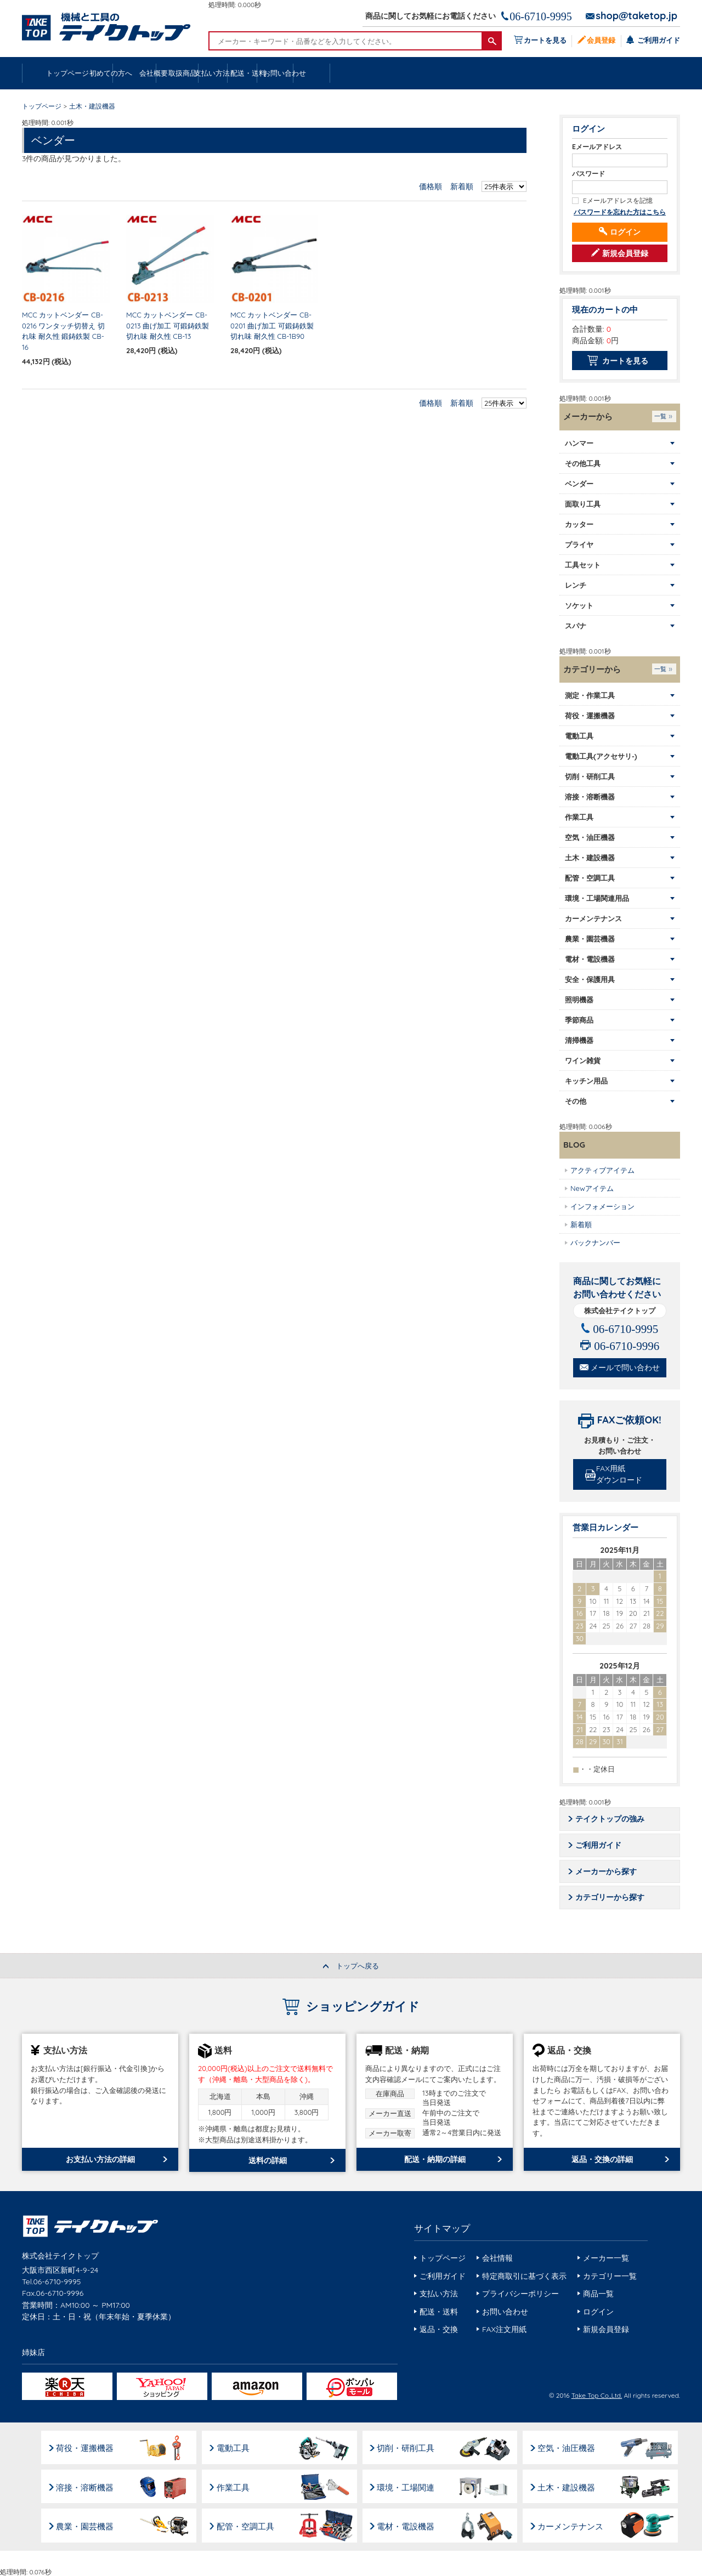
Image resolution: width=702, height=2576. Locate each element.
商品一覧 (598, 2295)
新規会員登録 (625, 254)
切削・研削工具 (409, 2447)
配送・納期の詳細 (435, 2160)
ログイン (625, 232)
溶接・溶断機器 (85, 2486)
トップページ (69, 73)
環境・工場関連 (409, 2486)
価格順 (430, 187)
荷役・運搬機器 (85, 2447)
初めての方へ (162, 73)
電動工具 (234, 2447)
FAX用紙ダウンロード (621, 1474)
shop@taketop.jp (636, 15)
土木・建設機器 (570, 2486)
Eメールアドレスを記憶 (618, 201)
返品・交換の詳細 (602, 2160)
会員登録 (600, 40)
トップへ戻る (357, 1966)
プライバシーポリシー (520, 2295)
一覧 (660, 417)
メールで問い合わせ (625, 1368)
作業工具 (234, 2486)
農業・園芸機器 (85, 2525)
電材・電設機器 (409, 2525)
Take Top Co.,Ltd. (596, 2396)
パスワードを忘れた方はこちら (620, 212)
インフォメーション (602, 1206)
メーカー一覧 (606, 2259)
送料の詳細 (267, 2161)
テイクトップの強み (610, 1819)
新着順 (461, 187)
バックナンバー (595, 1242)
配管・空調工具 (247, 2525)
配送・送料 (538, 73)
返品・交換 (439, 2330)
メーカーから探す (606, 1872)
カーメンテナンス (575, 2525)
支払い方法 (444, 73)
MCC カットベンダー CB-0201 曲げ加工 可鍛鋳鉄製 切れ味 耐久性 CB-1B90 (272, 326)
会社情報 (497, 2259)
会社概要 (256, 73)
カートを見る (543, 40)
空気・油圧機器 (570, 2447)
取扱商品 (350, 73)
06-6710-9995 (540, 16)
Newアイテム (592, 1188)
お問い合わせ (631, 73)
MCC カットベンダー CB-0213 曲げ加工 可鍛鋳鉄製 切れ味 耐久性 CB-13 (167, 326)
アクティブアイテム (602, 1170)
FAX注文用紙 (504, 2330)
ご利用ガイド (657, 40)
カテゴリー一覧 (610, 2277)
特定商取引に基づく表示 (524, 2277)
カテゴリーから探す (610, 1898)
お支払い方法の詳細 (100, 2160)
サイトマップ (442, 2229)
